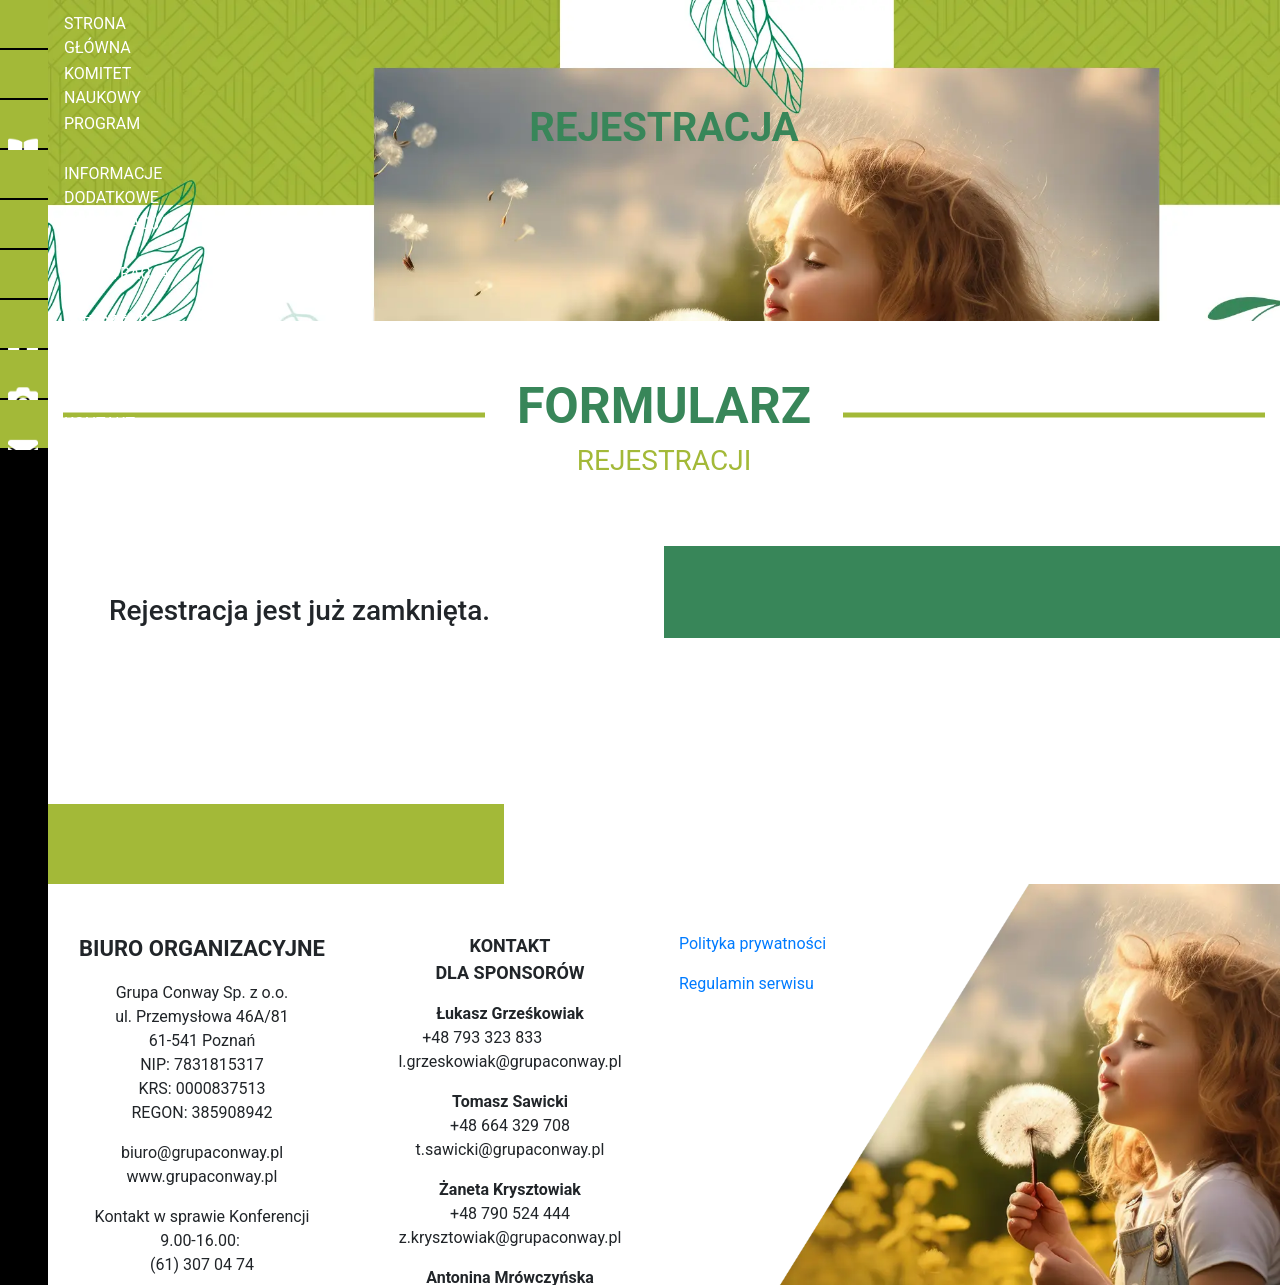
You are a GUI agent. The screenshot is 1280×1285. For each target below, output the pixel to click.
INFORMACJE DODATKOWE (154, 177)
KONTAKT (91, 427)
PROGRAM (94, 127)
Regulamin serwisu (746, 983)
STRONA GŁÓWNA (122, 27)
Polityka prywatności (752, 943)
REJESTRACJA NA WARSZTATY (169, 277)
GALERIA (88, 377)
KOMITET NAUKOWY (130, 77)
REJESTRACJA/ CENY (134, 227)
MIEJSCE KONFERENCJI (142, 327)
